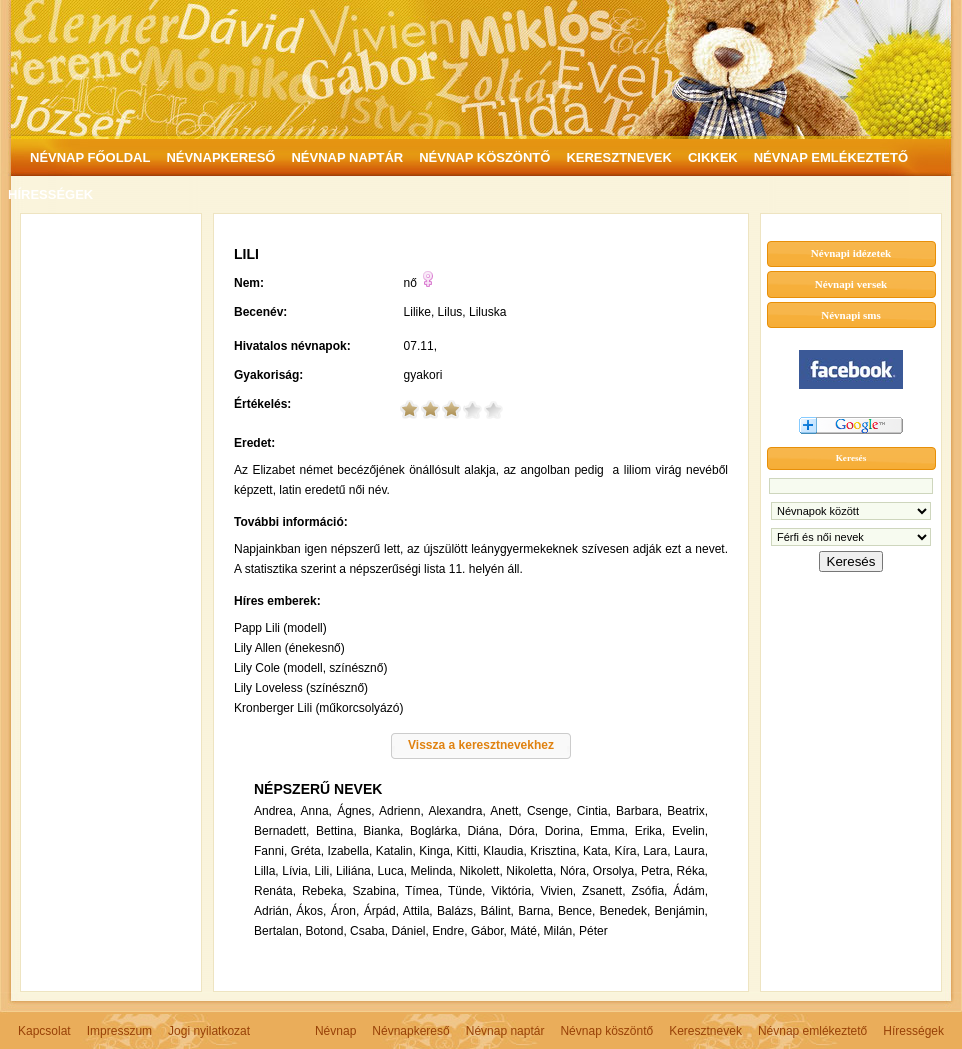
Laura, (691, 851)
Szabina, (376, 891)
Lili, (323, 871)
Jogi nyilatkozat (209, 1031)
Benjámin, (681, 911)
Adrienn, (401, 811)
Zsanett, (603, 891)
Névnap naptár (505, 1031)
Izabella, (350, 851)
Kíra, (626, 851)
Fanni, (270, 851)
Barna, (535, 911)
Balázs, (456, 911)
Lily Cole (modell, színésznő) (310, 668)
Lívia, (296, 871)
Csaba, (369, 931)
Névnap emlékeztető (812, 1031)
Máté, (525, 931)
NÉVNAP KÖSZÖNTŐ (484, 157)
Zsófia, (649, 891)
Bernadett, (281, 831)
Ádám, (690, 891)
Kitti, (468, 851)
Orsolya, (615, 871)
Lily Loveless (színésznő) (301, 688)
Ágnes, (355, 811)
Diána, (484, 831)
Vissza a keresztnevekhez (481, 745)
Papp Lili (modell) (280, 628)
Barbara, (639, 811)
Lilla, (266, 871)
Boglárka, (435, 831)
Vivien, (558, 891)
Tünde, (466, 891)
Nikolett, (480, 871)
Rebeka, (324, 891)
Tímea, (423, 891)
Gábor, (489, 931)
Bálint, (497, 911)
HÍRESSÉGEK (50, 194)
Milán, (560, 931)
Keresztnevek (705, 1031)
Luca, (392, 871)
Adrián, (273, 911)
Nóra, (574, 871)
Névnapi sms (851, 315)
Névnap (335, 1031)
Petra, (657, 871)
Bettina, (336, 831)
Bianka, (383, 831)
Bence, (576, 911)
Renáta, (275, 891)
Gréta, (307, 851)
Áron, (345, 911)
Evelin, (690, 831)
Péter (593, 931)
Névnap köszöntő (606, 1031)
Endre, (449, 931)
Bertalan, (278, 931)
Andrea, (275, 811)
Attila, (418, 911)
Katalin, (396, 851)
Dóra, (523, 831)
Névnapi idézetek (851, 253)
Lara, (656, 851)
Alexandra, (456, 811)
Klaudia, (504, 851)
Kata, (597, 851)
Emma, (609, 831)
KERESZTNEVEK (618, 157)
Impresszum (119, 1031)
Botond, (325, 931)
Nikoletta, (531, 871)
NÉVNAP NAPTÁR (347, 157)
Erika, (650, 831)
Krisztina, (554, 851)
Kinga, (436, 851)
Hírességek (913, 1031)
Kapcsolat (44, 1031)
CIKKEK (713, 157)
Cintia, (594, 811)
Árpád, (381, 911)
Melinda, (433, 871)
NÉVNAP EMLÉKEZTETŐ (831, 157)
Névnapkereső (410, 1031)
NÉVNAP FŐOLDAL (90, 157)
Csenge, (549, 811)
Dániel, (409, 931)
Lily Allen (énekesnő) (289, 648)
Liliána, (355, 871)
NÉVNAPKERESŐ (220, 157)
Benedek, (625, 911)
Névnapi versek (851, 284)
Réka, (692, 871)
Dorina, (564, 831)
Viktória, (512, 891)
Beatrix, (687, 811)
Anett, (505, 811)
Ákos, (311, 911)
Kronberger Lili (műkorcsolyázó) (318, 708)
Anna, (316, 811)
